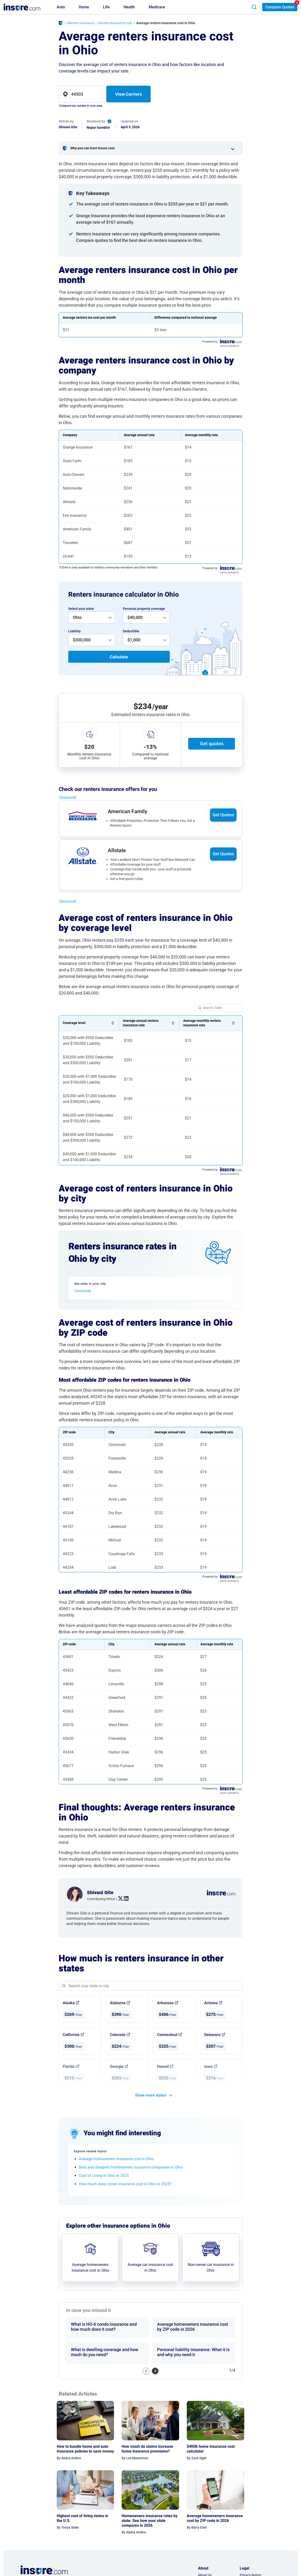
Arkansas (165, 2003)
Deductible (133, 631)
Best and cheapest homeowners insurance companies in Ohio (131, 2167)
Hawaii (163, 2066)
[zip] (81, 94)
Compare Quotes (279, 7)
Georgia (117, 2066)
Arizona (211, 2003)
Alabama (117, 2003)
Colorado (117, 2034)
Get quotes (211, 743)
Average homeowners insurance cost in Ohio (116, 2159)
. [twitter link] (118, 1899)
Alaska (69, 2003)
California (71, 2034)
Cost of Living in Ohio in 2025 (104, 2175)
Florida (69, 2066)
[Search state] (151, 1986)
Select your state (81, 609)
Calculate (119, 656)
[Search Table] (218, 1008)
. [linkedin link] (124, 1899)
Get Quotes (223, 814)
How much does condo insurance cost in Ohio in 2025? (125, 2184)
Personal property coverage (146, 609)
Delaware (212, 2034)
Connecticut (167, 2034)
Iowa (208, 2066)
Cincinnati (82, 1291)
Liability (76, 631)
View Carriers (128, 94)
